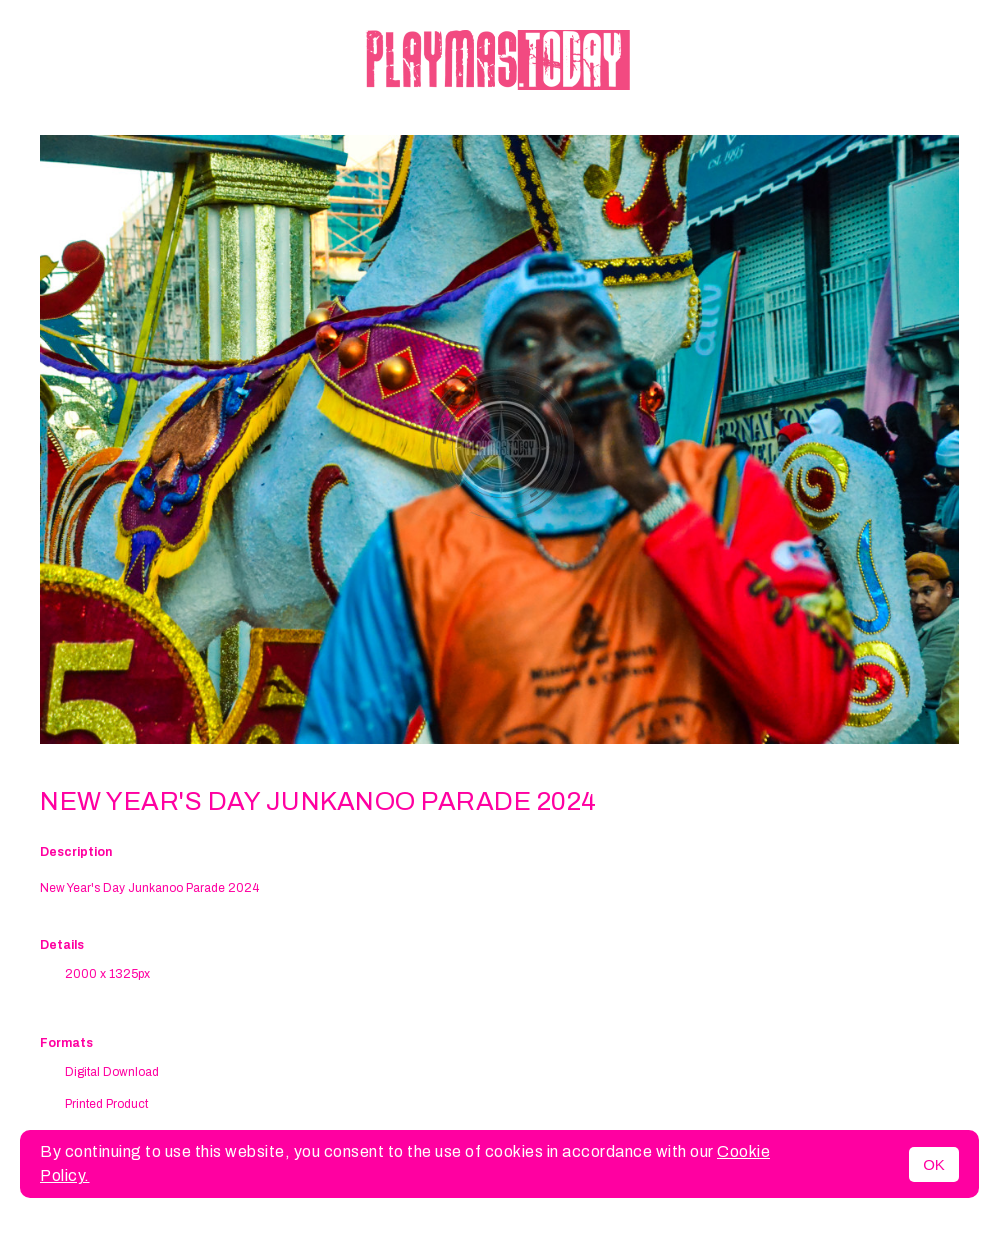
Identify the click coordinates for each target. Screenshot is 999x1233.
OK (934, 1164)
